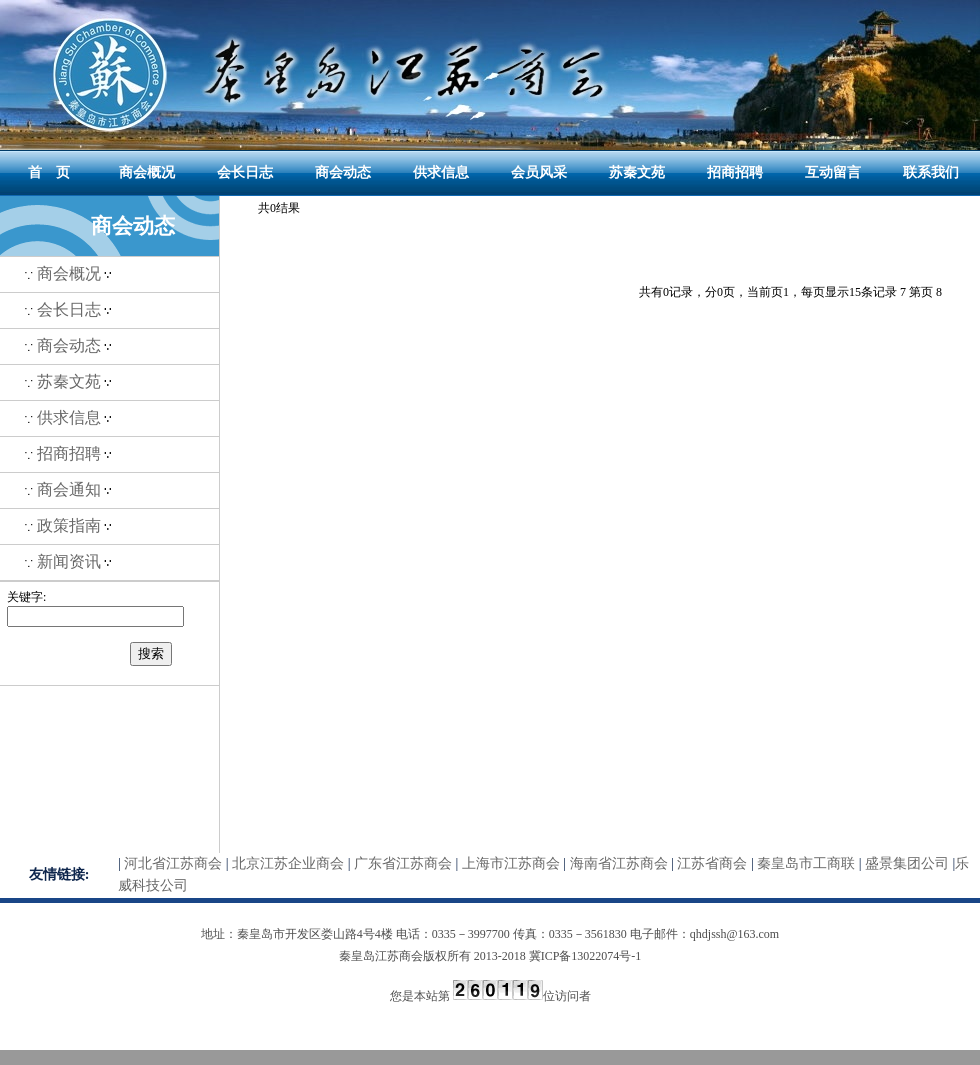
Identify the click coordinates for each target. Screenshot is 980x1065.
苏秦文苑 (637, 172)
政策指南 (69, 525)
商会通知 (69, 489)
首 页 (49, 172)
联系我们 (931, 172)
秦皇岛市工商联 (806, 863)
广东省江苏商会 (403, 863)
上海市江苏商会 (511, 863)
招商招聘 (735, 172)
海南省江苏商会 (619, 863)
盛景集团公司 (907, 863)
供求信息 (441, 172)
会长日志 (245, 172)
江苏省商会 (712, 863)
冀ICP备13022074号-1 (585, 956)
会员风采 (539, 172)
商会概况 (147, 172)
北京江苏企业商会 (288, 863)
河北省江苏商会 (173, 863)
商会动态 (343, 172)
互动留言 (833, 172)
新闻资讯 (69, 561)
